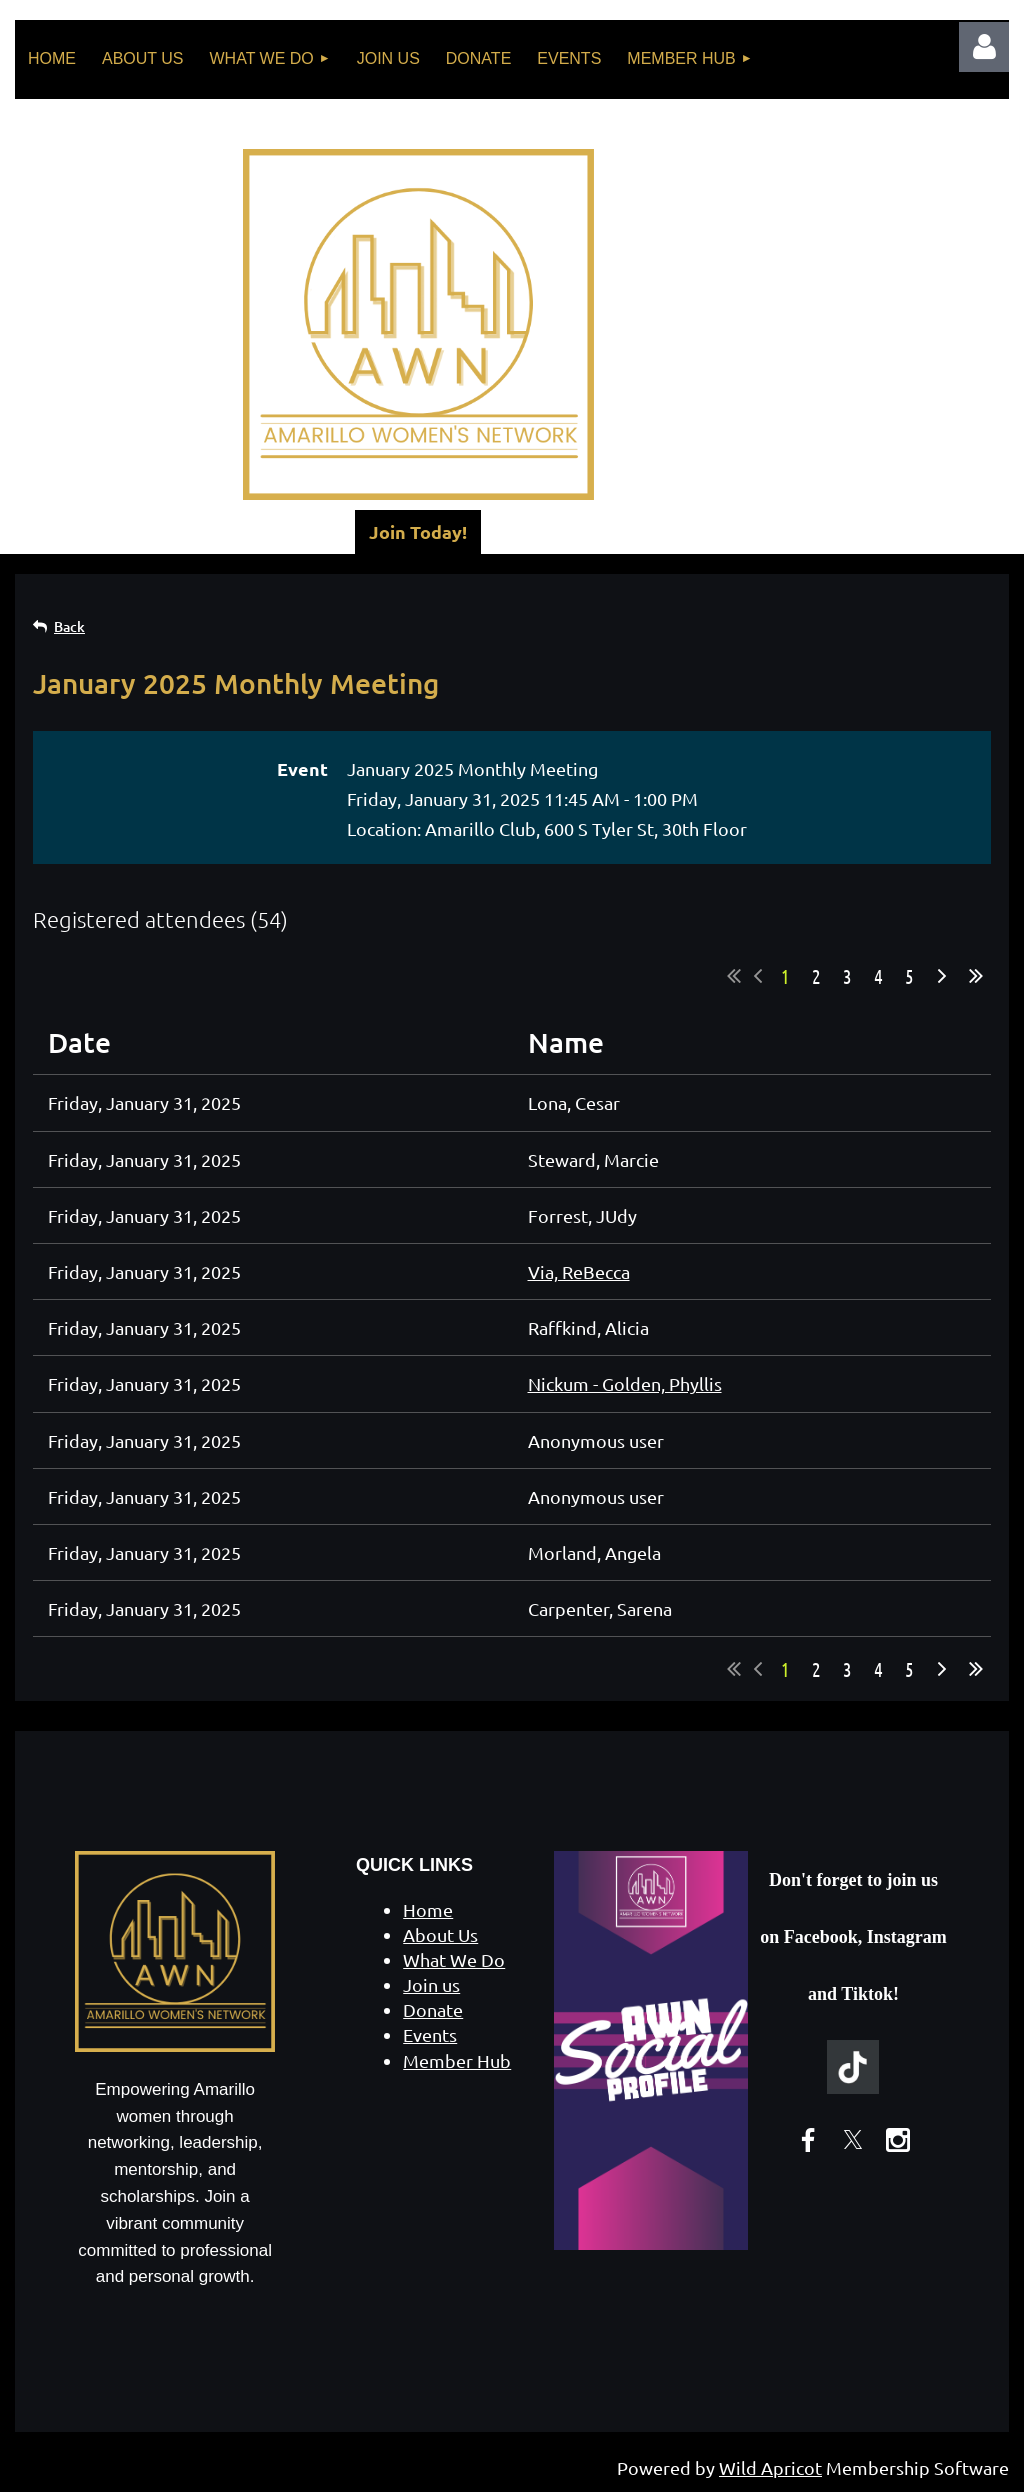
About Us (440, 1934)
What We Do (454, 1959)
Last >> (976, 976)
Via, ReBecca (579, 1271)
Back (69, 626)
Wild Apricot (770, 2467)
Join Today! (418, 531)
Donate (433, 2009)
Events (430, 2034)
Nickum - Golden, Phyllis (625, 1383)
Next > (942, 976)
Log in (984, 47)
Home (428, 1909)
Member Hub (457, 2060)
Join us (431, 1984)
